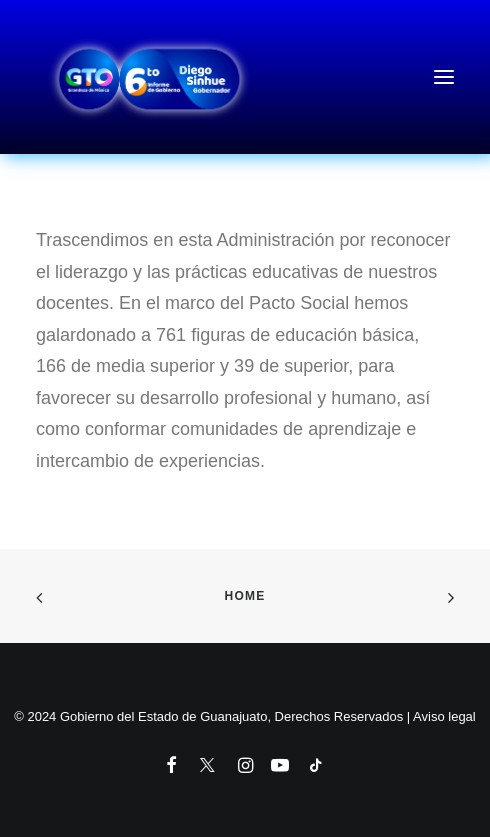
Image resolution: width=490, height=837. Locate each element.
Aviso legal (444, 716)
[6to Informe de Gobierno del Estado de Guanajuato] (245, 77)
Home (245, 596)
